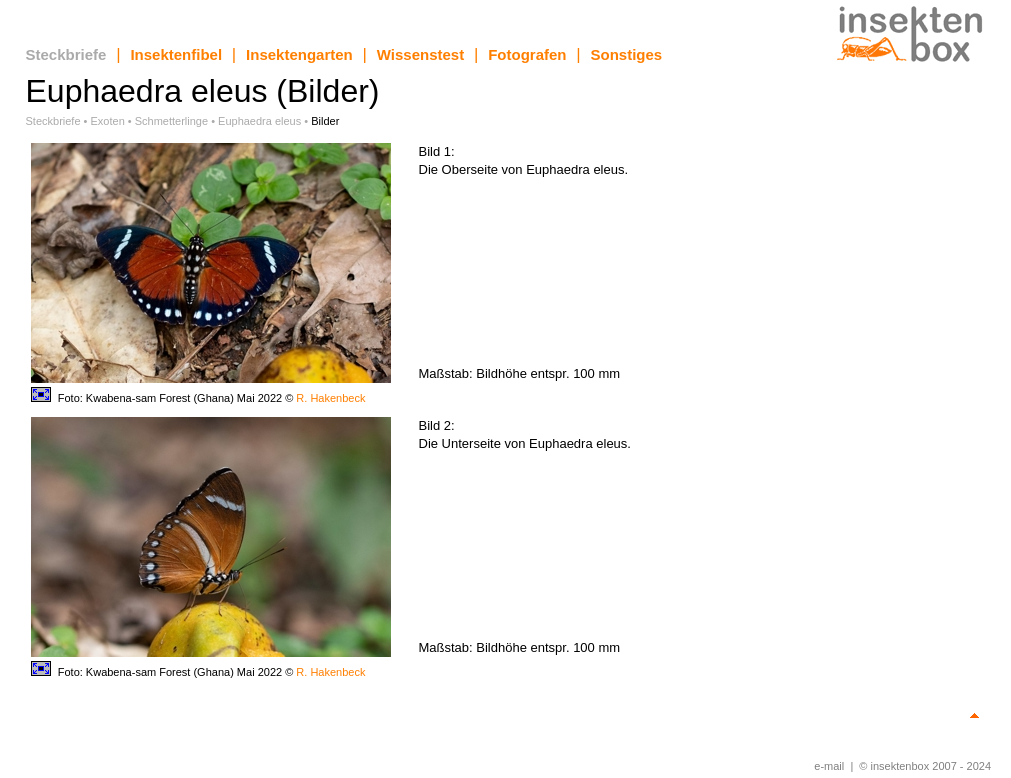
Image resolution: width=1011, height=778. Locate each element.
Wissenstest (420, 54)
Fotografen (527, 54)
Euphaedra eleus (259, 121)
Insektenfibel (176, 54)
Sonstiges (627, 54)
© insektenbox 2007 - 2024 (925, 766)
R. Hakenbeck (330, 398)
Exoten (108, 121)
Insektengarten (299, 54)
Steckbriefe (66, 54)
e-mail (829, 766)
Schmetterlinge (171, 121)
